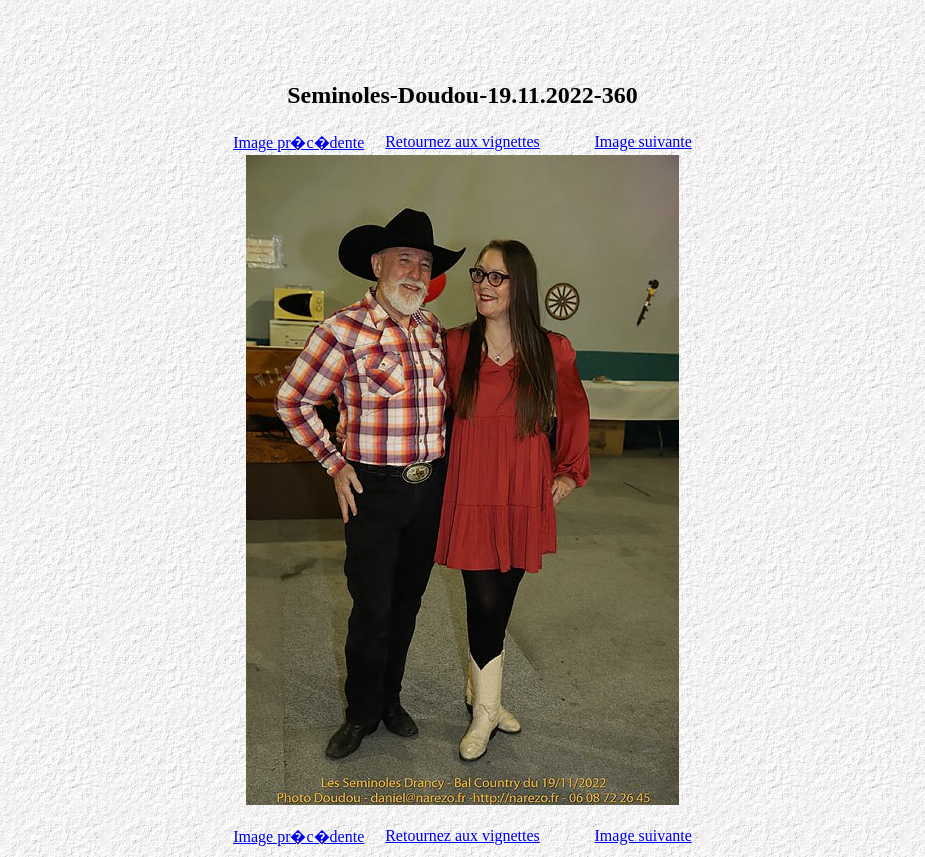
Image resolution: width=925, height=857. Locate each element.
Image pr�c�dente (298, 142)
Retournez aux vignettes (462, 141)
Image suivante (643, 141)
